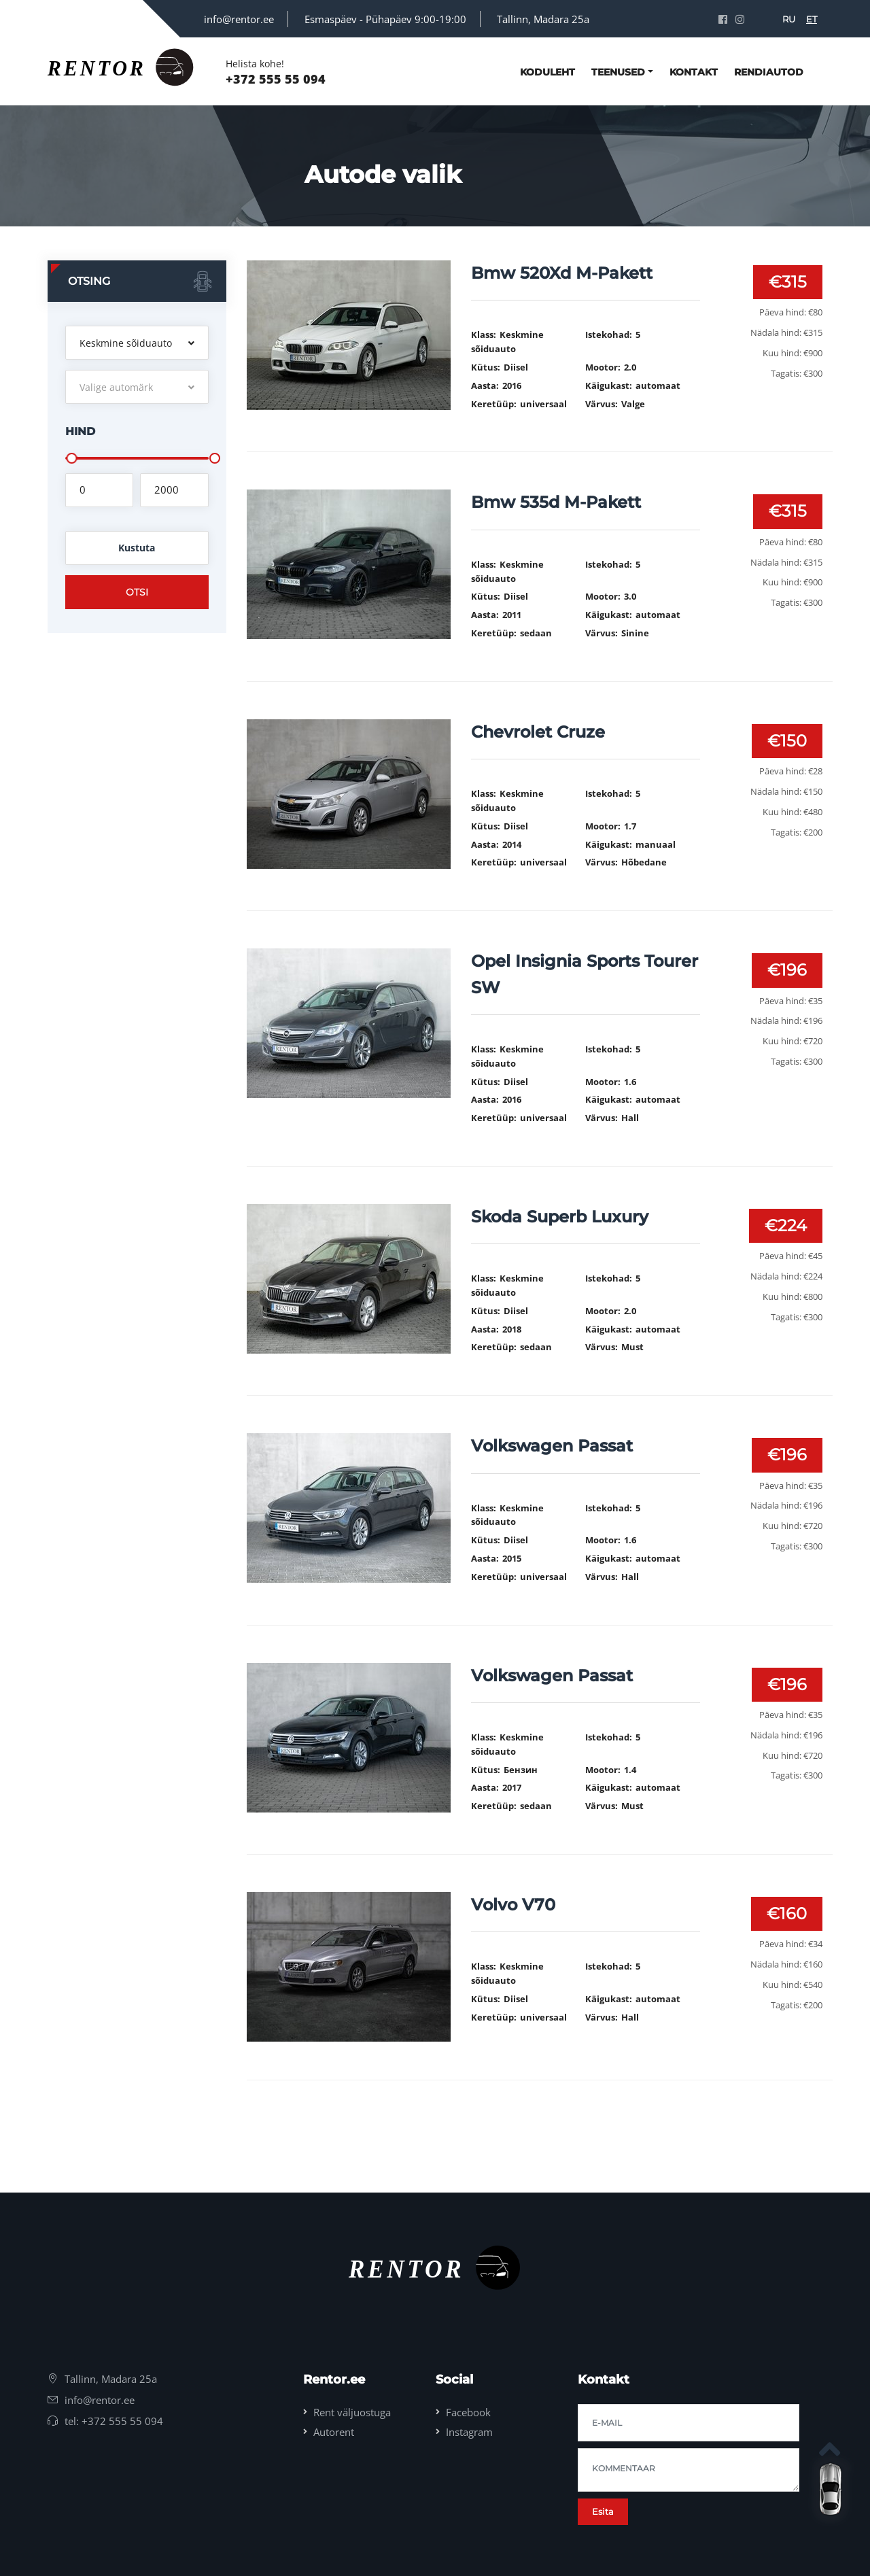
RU (788, 19)
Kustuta (136, 547)
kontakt (693, 72)
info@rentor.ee (239, 19)
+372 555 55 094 (276, 79)
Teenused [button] (618, 72)
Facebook (468, 2412)
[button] (137, 343)
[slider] (71, 458)
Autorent (333, 2432)
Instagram (469, 2432)
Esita (603, 2511)
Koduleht (547, 72)
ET (811, 19)
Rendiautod (768, 72)
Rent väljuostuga (352, 2412)
